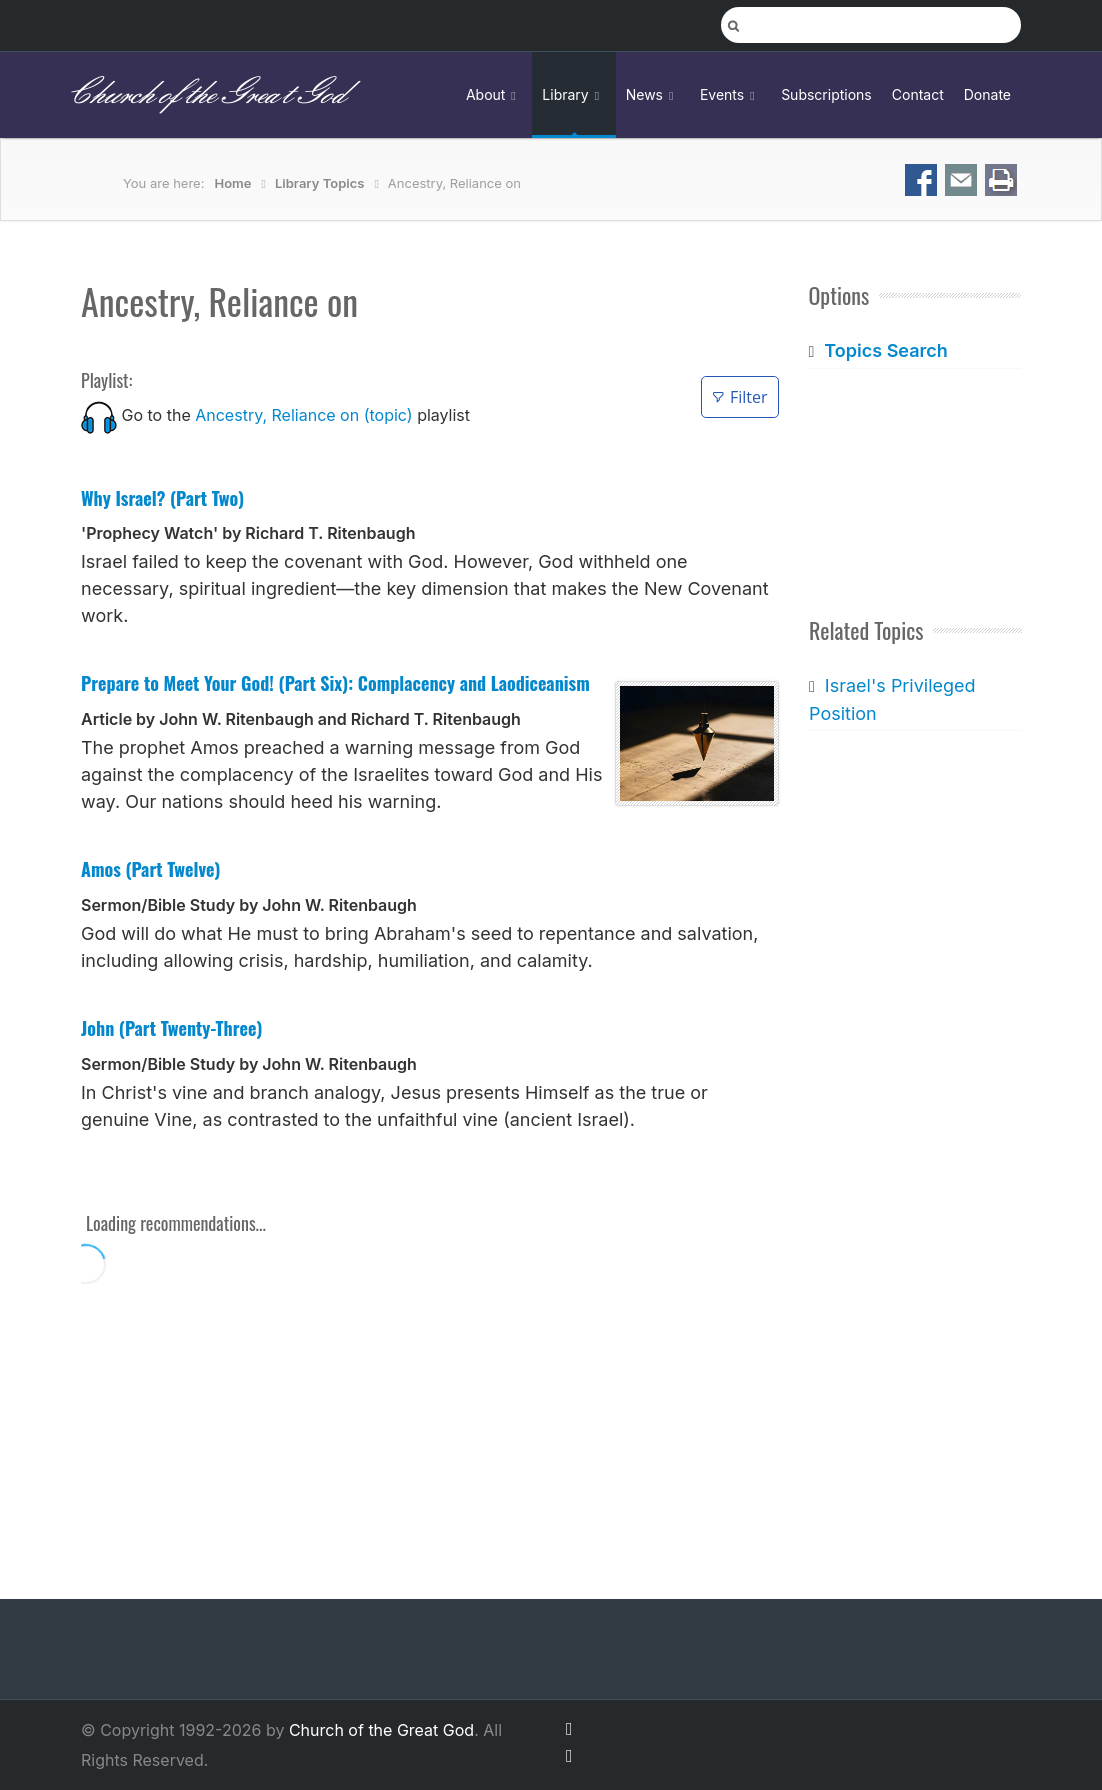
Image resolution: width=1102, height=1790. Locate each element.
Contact (918, 94)
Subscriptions (826, 94)
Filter (739, 397)
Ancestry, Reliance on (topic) (303, 415)
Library (573, 94)
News (653, 94)
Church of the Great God (205, 95)
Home (233, 183)
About (494, 94)
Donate (987, 94)
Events (730, 94)
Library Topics (319, 183)
